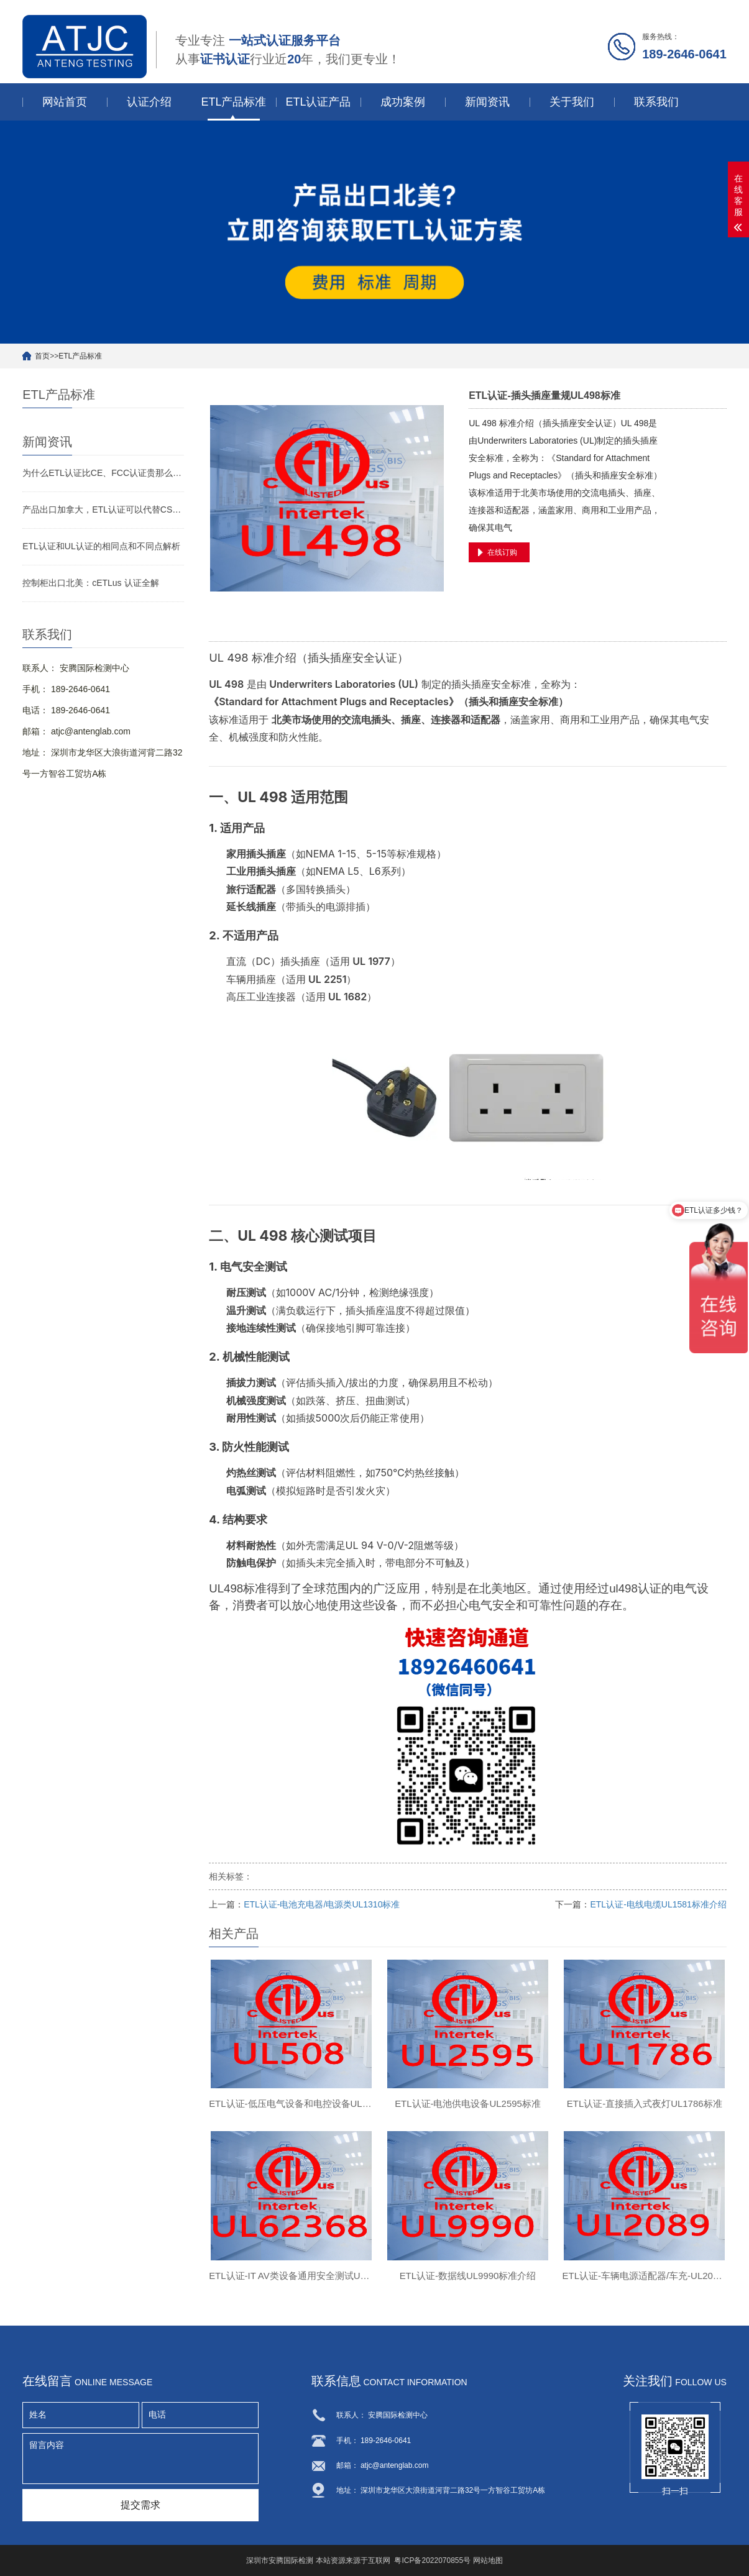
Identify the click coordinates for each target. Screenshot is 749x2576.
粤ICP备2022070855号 (432, 2560)
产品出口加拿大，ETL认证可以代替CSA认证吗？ (103, 509)
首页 (42, 356)
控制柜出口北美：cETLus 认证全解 (90, 583)
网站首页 (64, 102)
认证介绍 (149, 102)
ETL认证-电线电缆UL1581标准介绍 (658, 1904)
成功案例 (402, 102)
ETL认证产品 (318, 102)
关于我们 (571, 102)
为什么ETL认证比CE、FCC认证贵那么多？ (103, 473)
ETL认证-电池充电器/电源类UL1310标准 (322, 1904)
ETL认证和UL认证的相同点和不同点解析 (101, 546)
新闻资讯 (487, 102)
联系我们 (656, 102)
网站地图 (488, 2560)
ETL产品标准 (233, 102)
